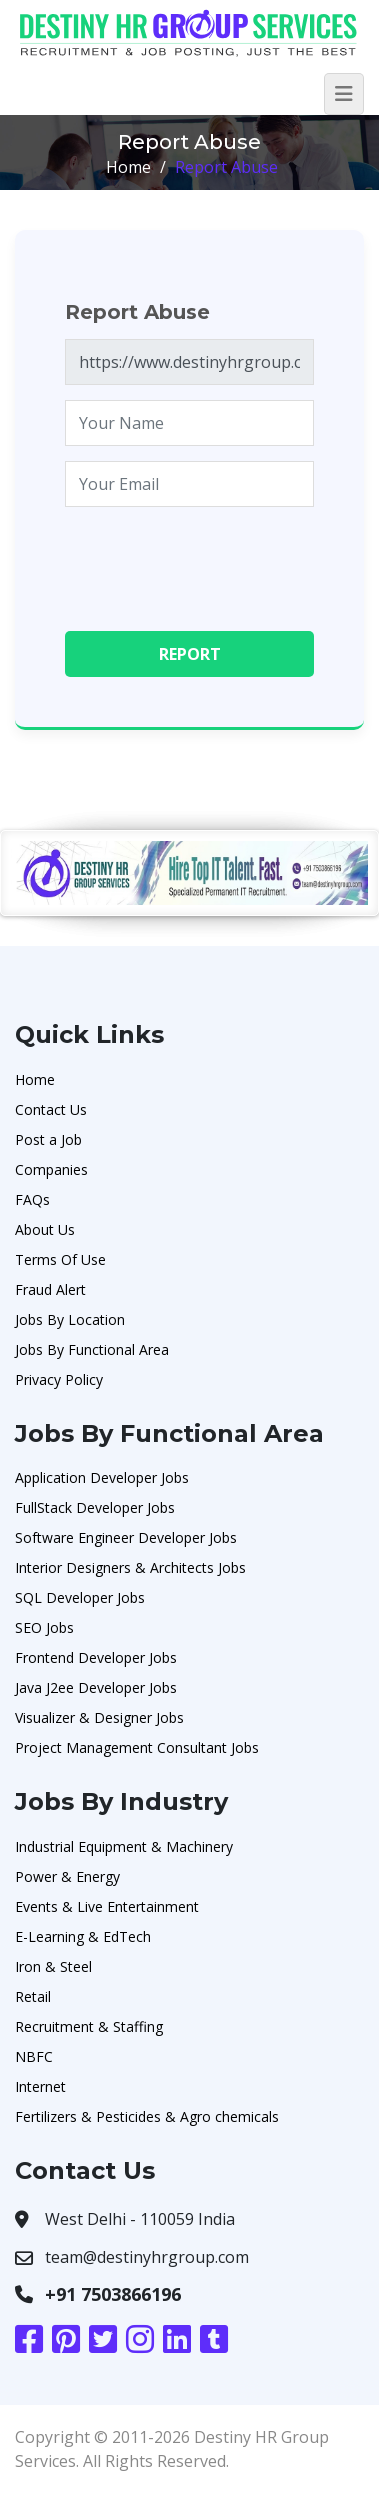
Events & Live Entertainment (107, 1906)
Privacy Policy (59, 1379)
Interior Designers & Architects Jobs (130, 1567)
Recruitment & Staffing (89, 2026)
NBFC (34, 2056)
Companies (51, 1169)
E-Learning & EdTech (83, 1936)
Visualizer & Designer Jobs (99, 1717)
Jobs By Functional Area (92, 1349)
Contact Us (51, 1109)
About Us (45, 1229)
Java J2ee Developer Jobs (96, 1687)
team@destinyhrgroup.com (147, 2257)
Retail (33, 1996)
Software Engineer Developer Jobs (126, 1537)
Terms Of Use (60, 1259)
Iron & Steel (53, 1966)
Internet (40, 2086)
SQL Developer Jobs (80, 1597)
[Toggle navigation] (344, 94)
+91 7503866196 (113, 2294)
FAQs (32, 1199)
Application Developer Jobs (102, 1477)
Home (128, 167)
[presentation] (217, 561)
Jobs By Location (70, 1319)
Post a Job (48, 1139)
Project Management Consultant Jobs (137, 1747)
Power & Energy (67, 1876)
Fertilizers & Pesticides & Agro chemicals (147, 2116)
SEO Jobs (44, 1627)
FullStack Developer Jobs (95, 1507)
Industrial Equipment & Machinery (124, 1846)
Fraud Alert (50, 1289)
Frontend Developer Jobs (96, 1657)
